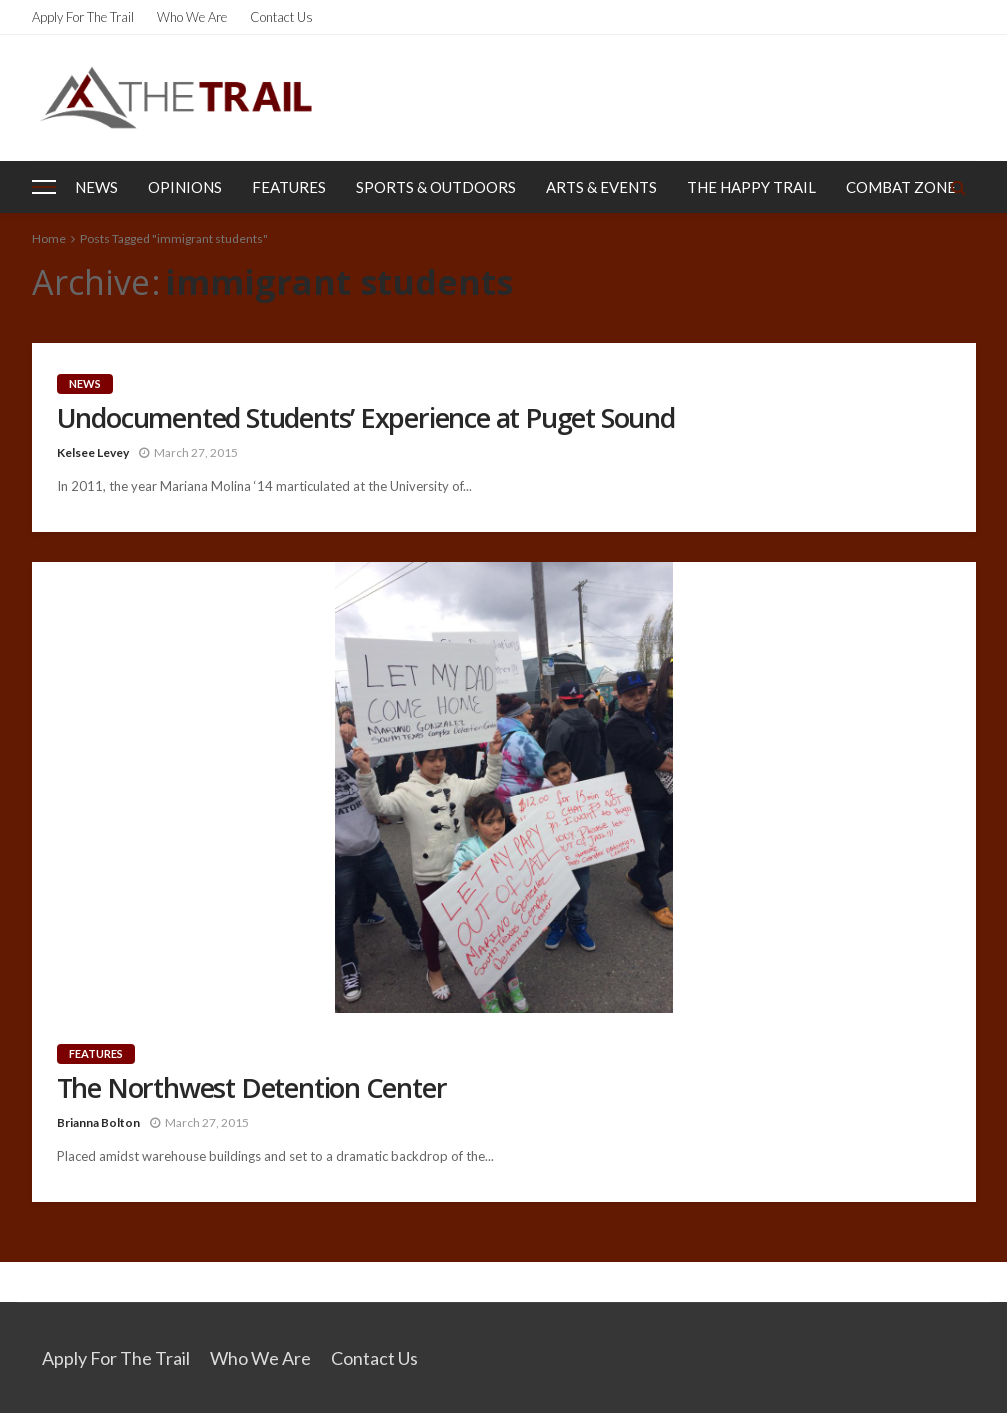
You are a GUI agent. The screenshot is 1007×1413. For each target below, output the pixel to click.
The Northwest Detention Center (252, 1088)
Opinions (185, 187)
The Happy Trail (751, 187)
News (96, 187)
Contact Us (281, 17)
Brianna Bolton (98, 1122)
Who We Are (192, 17)
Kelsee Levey (93, 452)
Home (49, 238)
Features (289, 187)
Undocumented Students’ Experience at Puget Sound (366, 418)
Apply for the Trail (83, 17)
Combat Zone (901, 187)
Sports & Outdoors (436, 187)
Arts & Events (601, 187)
